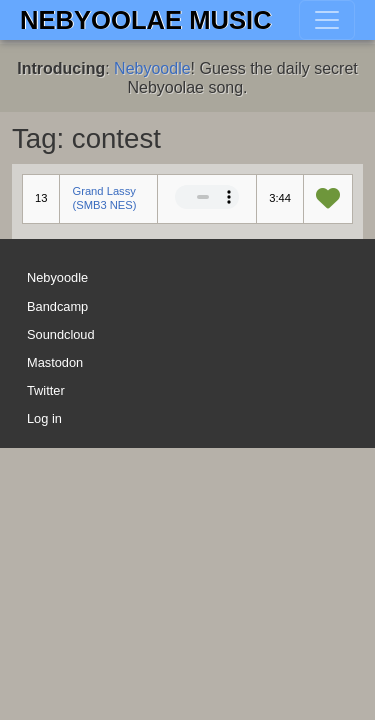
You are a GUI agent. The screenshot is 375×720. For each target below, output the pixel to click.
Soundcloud (61, 334)
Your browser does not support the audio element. (207, 197)
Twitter (46, 390)
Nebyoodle (152, 68)
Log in (44, 418)
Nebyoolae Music (146, 20)
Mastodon (55, 362)
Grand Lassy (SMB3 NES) (104, 198)
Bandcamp (57, 306)
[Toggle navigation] (327, 20)
